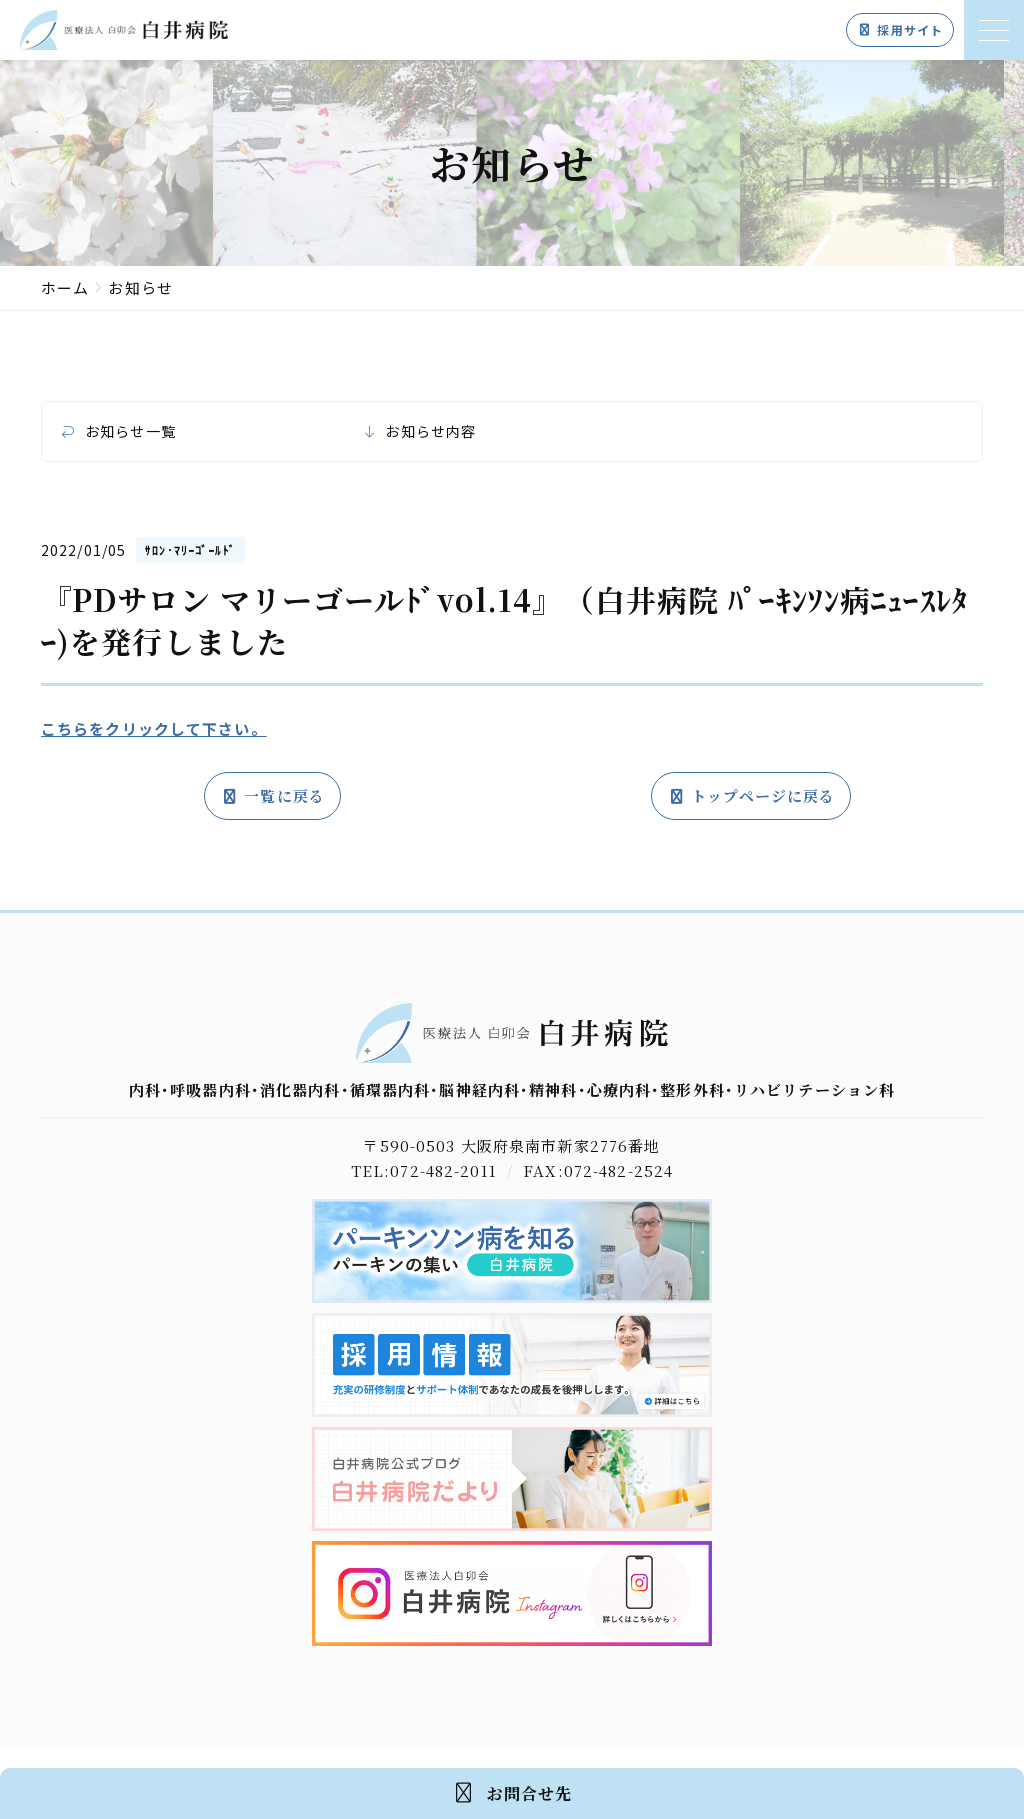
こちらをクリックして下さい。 (154, 728)
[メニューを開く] (994, 30)
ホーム (65, 287)
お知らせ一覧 (130, 431)
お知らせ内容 (430, 431)
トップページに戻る (751, 795)
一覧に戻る (272, 795)
